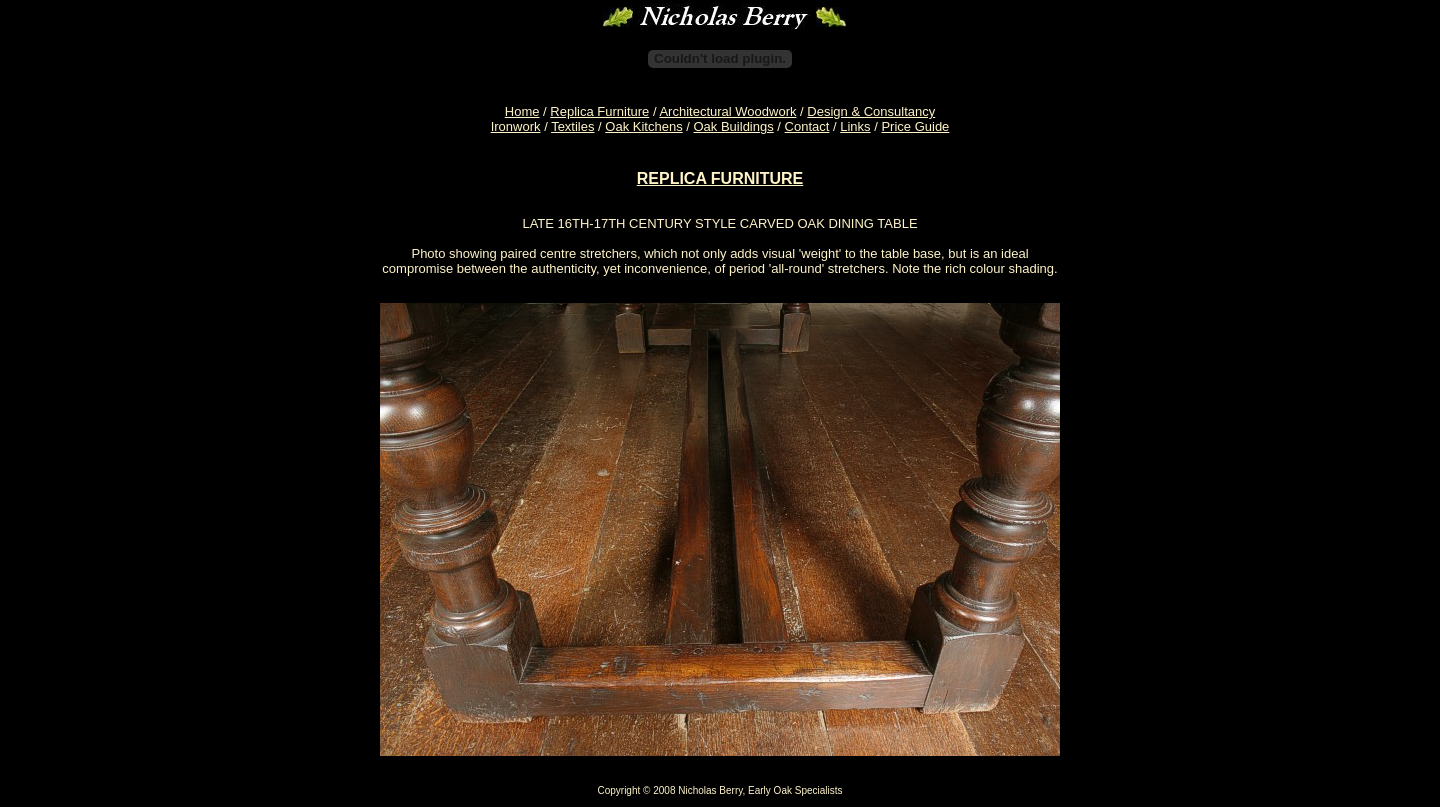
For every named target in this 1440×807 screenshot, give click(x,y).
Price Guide (915, 126)
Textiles (572, 126)
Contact (807, 126)
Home (522, 111)
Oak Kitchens (643, 126)
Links (855, 126)
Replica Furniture (599, 111)
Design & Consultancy (871, 111)
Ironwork (516, 126)
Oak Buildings (734, 126)
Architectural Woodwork (727, 111)
